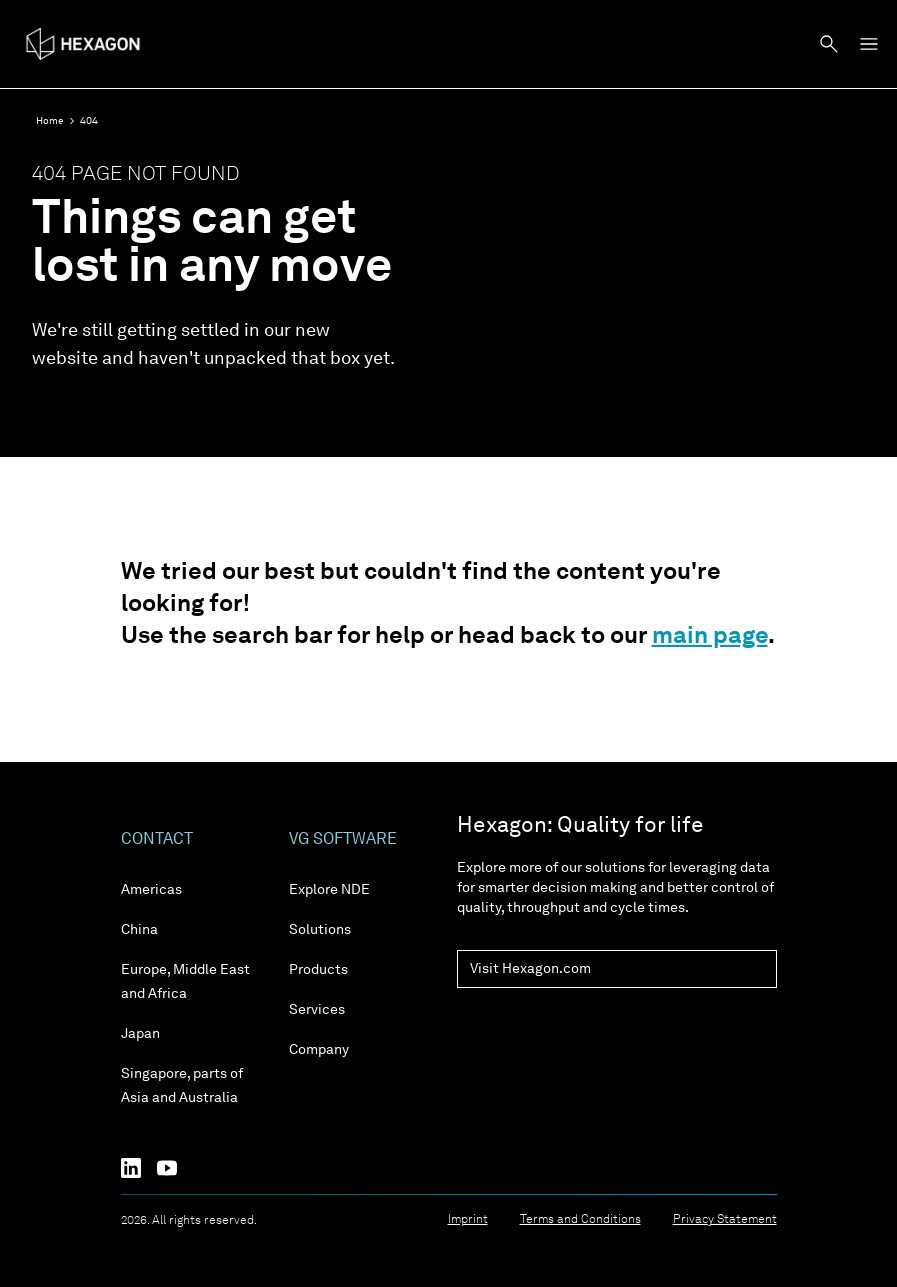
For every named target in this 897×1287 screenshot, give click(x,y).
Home (50, 121)
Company (319, 1050)
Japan (140, 1034)
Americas (151, 890)
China (139, 930)
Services (317, 1010)
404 (89, 121)
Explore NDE (329, 890)
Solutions (320, 930)
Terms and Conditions (580, 1220)
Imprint (468, 1220)
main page (710, 637)
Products (318, 970)
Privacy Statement (725, 1220)
